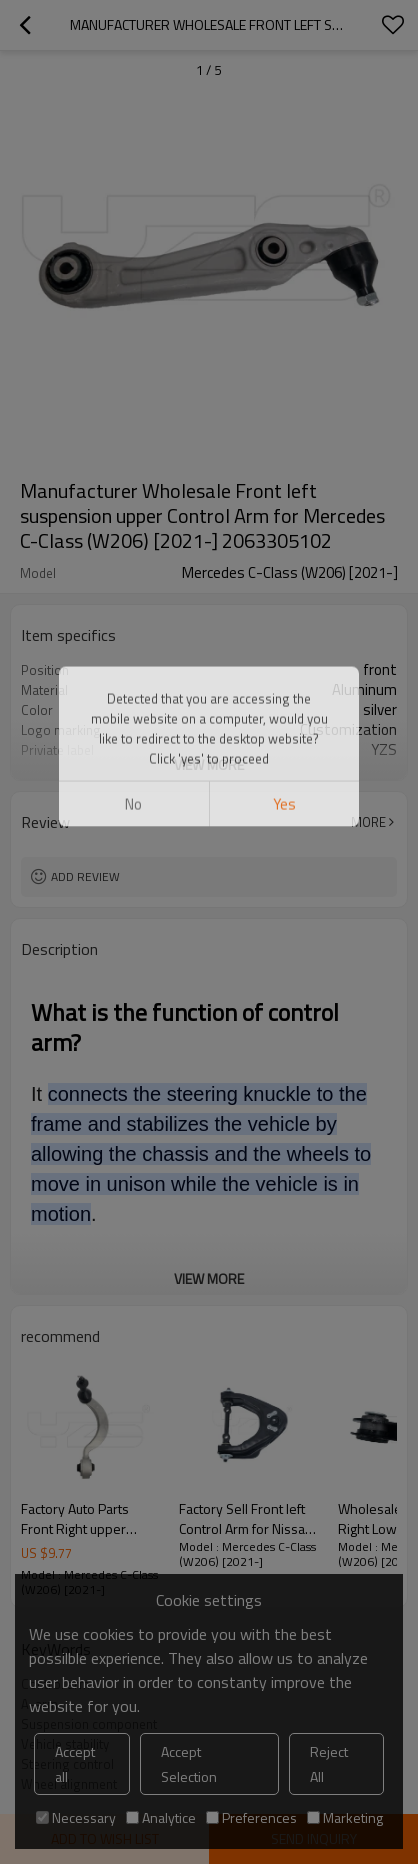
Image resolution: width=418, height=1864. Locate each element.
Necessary (76, 1817)
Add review (85, 876)
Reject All (329, 1764)
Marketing (345, 1817)
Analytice (161, 1817)
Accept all (75, 1764)
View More (209, 764)
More (368, 822)
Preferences (251, 1817)
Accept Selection (189, 1764)
